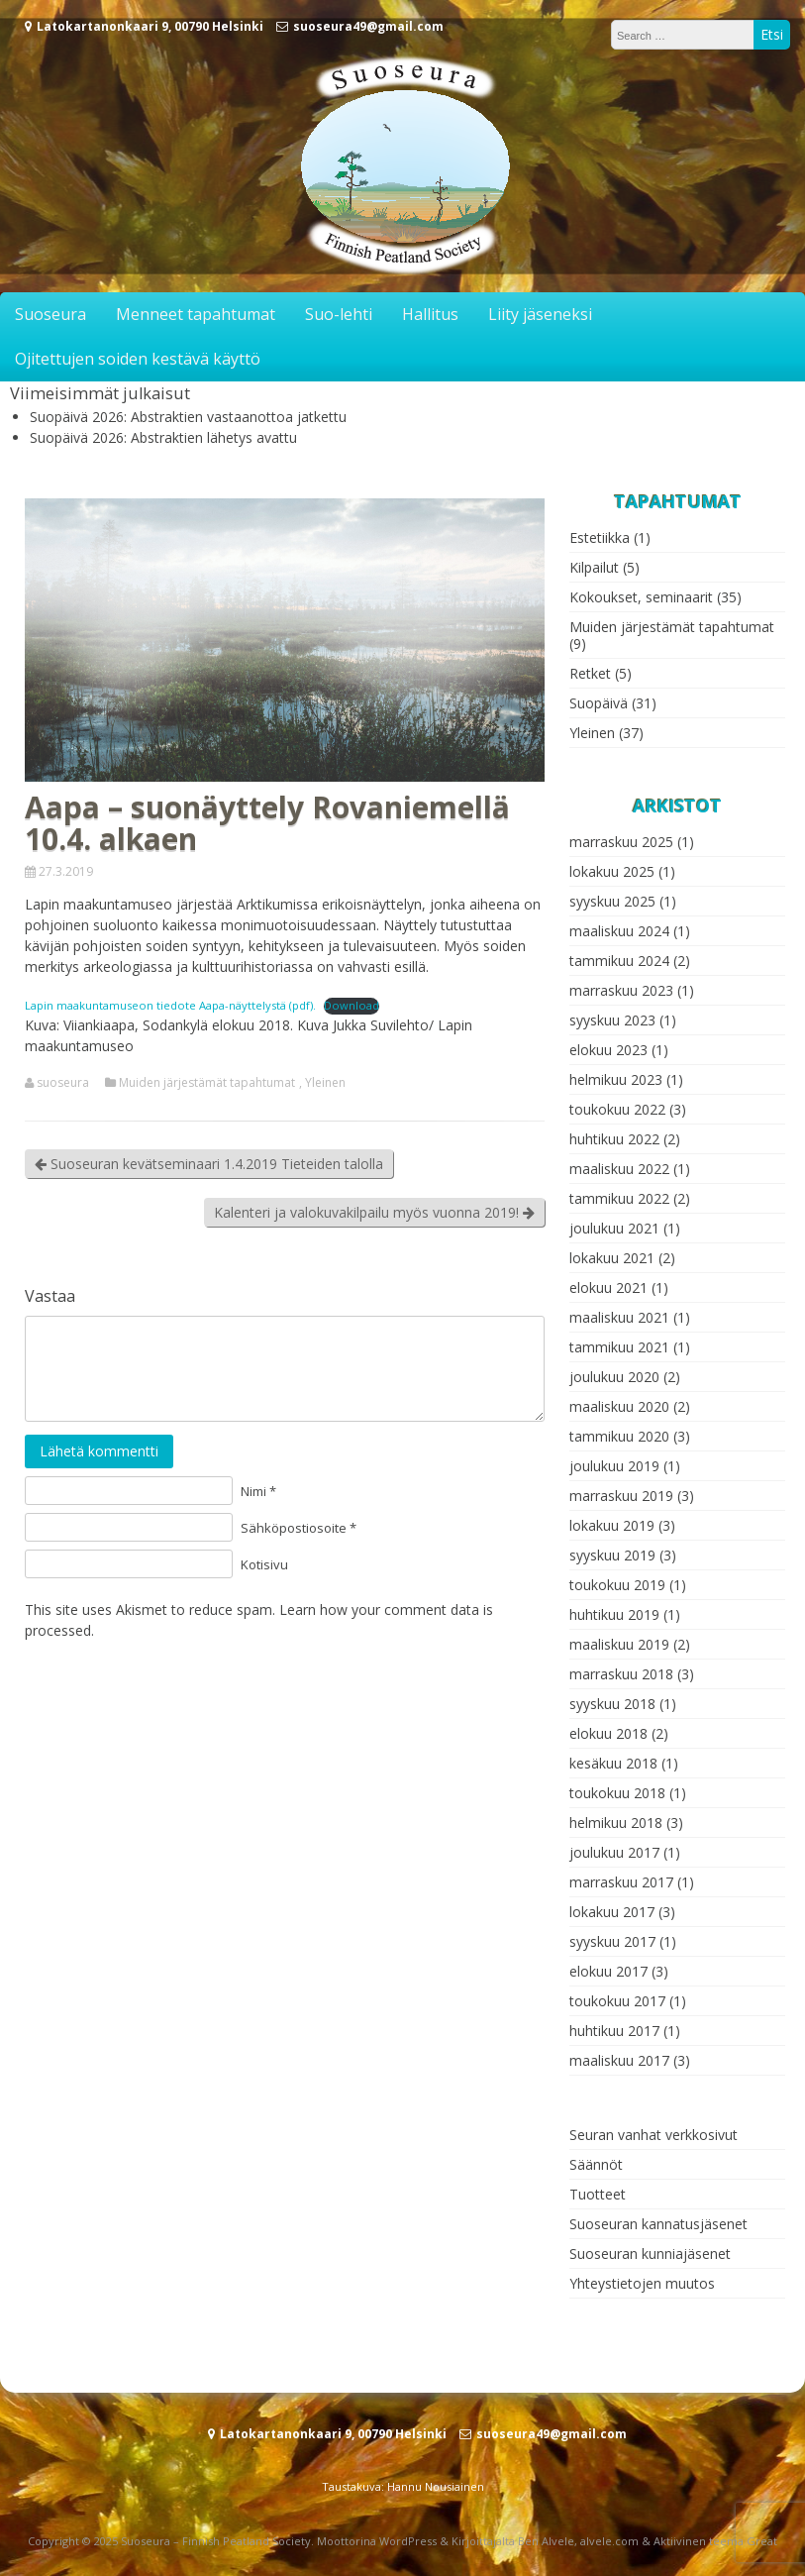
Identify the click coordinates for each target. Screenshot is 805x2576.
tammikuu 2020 (619, 1436)
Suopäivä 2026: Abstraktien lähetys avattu (163, 437)
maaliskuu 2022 (619, 1168)
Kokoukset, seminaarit (641, 597)
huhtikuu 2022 (614, 1138)
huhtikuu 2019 (614, 1614)
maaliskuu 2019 (619, 1644)
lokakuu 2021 (611, 1257)
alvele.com (609, 2540)
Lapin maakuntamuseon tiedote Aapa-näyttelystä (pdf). (170, 1005)
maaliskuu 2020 (619, 1406)
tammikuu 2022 (619, 1198)
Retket (590, 673)
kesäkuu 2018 (613, 1763)
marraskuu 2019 (621, 1495)
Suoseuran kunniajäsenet (650, 2253)
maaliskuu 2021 (619, 1317)
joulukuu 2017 (614, 1852)
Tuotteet (597, 2194)
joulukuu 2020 (614, 1376)
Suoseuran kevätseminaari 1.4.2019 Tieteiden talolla (209, 1163)
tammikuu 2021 (619, 1347)
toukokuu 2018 (617, 1792)
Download (351, 1005)
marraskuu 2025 (621, 841)
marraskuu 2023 (621, 990)
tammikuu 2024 (619, 960)
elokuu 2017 (608, 1971)
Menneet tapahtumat (195, 314)
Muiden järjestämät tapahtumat (207, 1083)
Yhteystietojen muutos (642, 2283)
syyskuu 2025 (612, 901)
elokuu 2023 (608, 1049)
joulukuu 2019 (614, 1465)
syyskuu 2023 (612, 1020)
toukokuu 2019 (617, 1584)
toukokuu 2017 (617, 2000)
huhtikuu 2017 (614, 2030)
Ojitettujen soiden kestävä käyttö (137, 359)
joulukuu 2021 (614, 1228)
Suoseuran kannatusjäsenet (658, 2223)
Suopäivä (598, 703)
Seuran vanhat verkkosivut (653, 2134)
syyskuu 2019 (612, 1555)
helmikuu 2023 (615, 1079)
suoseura (63, 1083)
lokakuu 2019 (611, 1525)
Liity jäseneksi (540, 314)
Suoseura (50, 314)
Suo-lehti (338, 314)
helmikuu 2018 (615, 1822)
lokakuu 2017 (611, 1911)
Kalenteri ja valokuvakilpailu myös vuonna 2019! (374, 1212)
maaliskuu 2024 (619, 930)
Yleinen (325, 1083)
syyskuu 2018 (612, 1703)
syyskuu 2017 (612, 1941)
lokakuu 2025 (611, 871)
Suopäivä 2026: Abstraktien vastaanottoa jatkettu (188, 416)
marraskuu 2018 (621, 1673)
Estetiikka (599, 537)
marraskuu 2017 (621, 1882)
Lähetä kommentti (99, 1451)
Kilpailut (594, 567)
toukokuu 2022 (617, 1109)
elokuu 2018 (608, 1733)
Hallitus (430, 314)
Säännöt (596, 2164)
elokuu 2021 (608, 1287)
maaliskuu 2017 (619, 2060)
